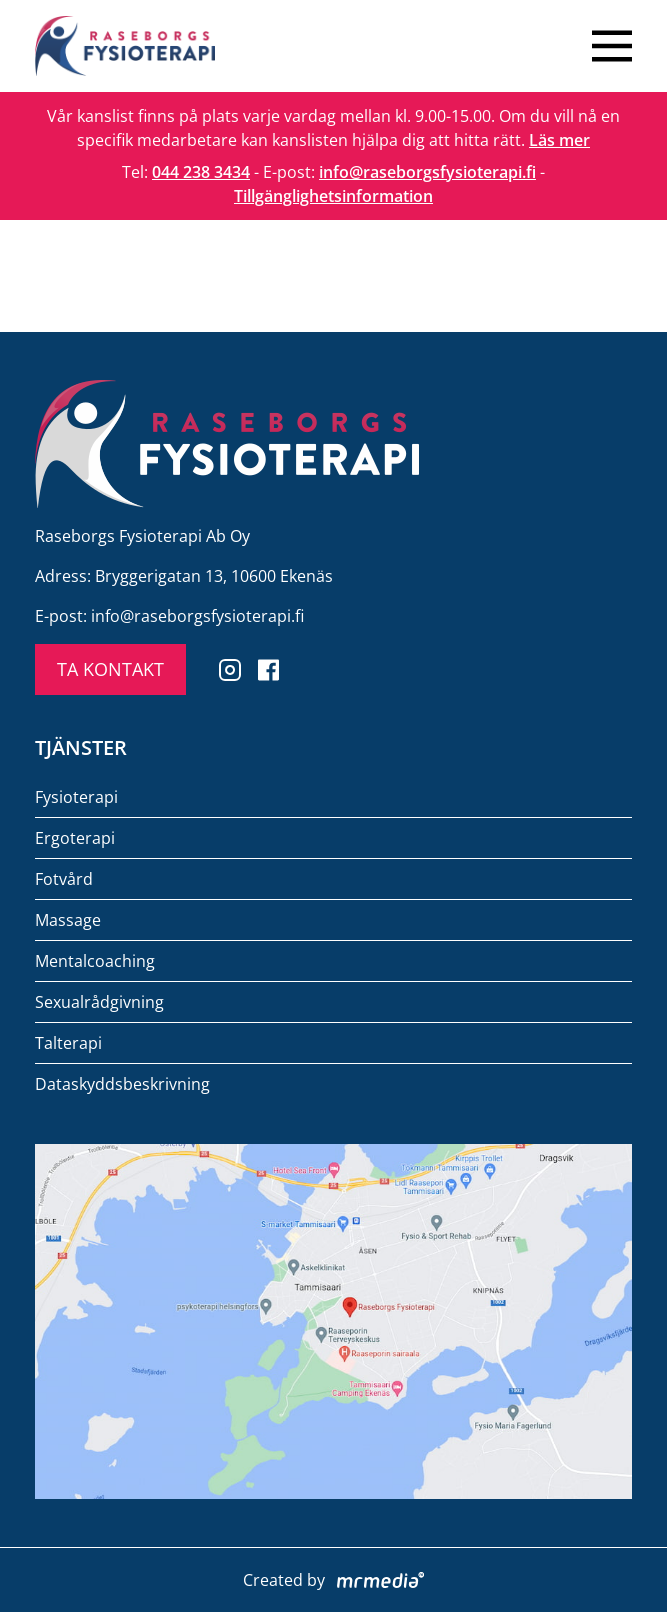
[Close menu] (612, 46)
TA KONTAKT (110, 669)
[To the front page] (125, 46)
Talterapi (68, 1043)
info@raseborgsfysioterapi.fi (427, 172)
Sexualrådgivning (99, 1002)
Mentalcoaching (95, 961)
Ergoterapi (75, 838)
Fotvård (64, 879)
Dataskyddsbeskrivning (122, 1084)
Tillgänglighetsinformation (333, 196)
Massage (68, 920)
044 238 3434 (201, 172)
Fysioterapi (76, 797)
